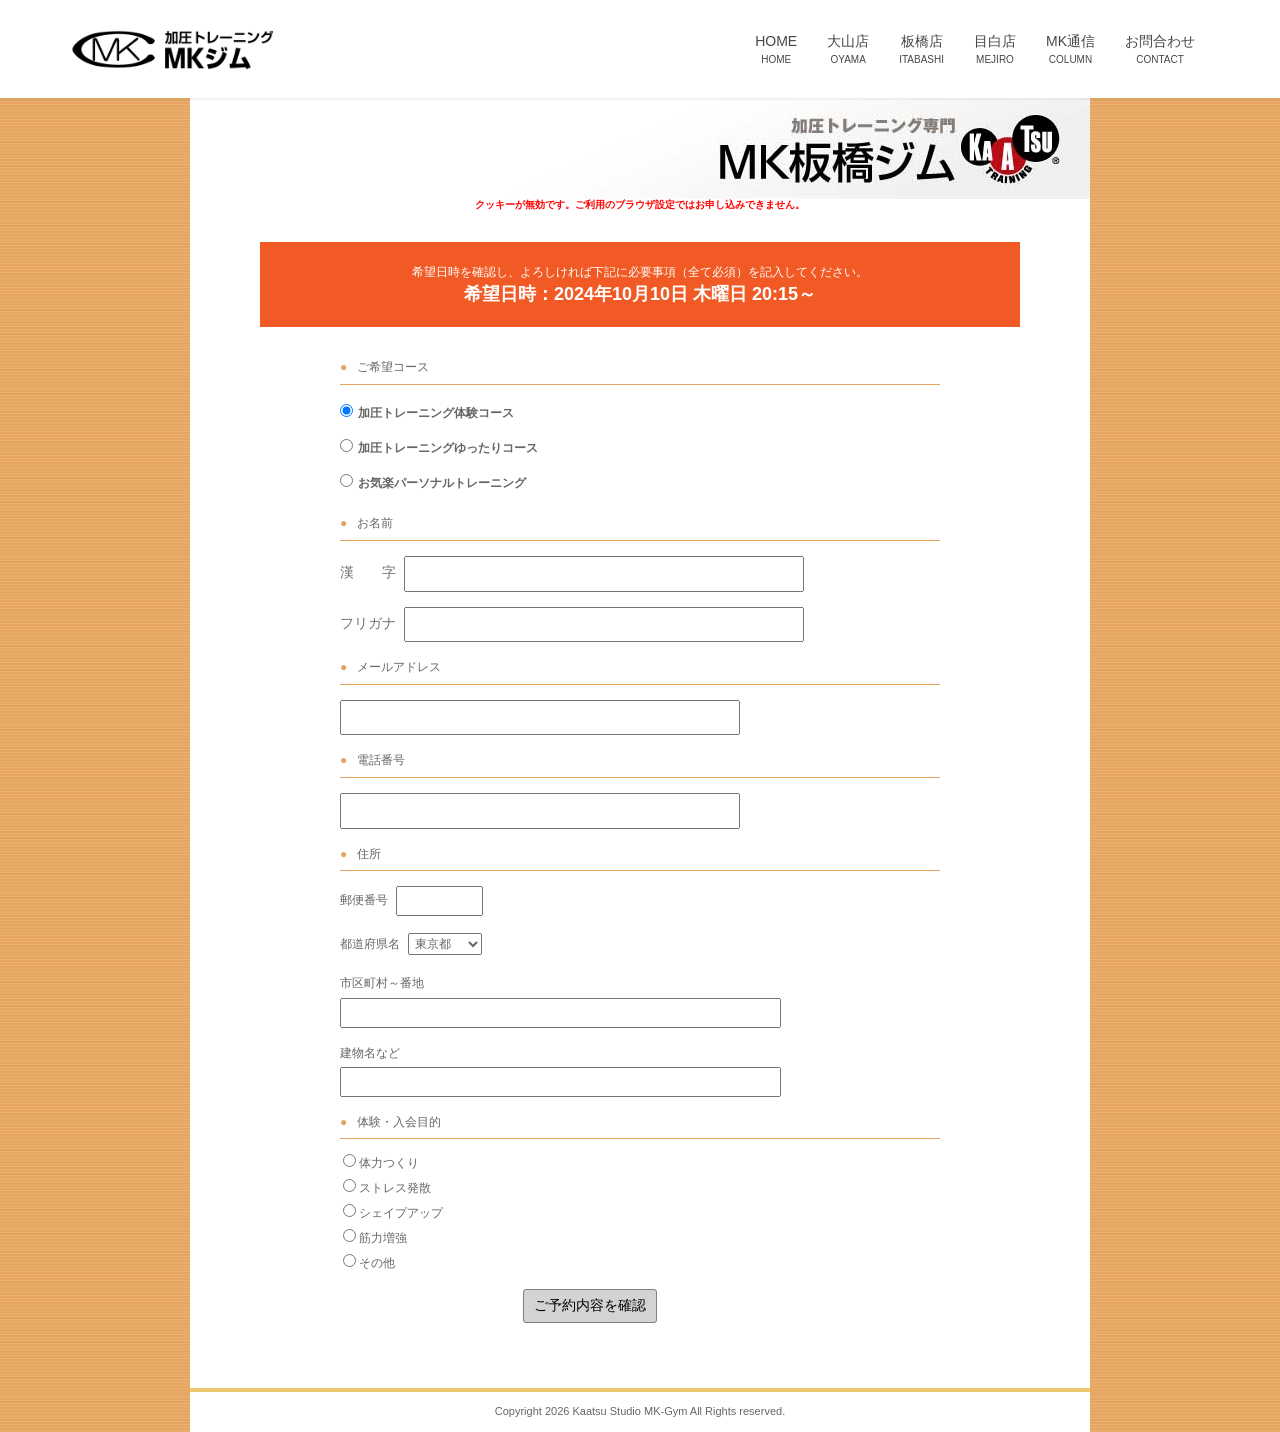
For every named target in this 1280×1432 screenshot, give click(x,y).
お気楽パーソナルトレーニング (442, 483)
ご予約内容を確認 (590, 1305)
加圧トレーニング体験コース (436, 413)
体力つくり (389, 1163)
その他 (377, 1263)
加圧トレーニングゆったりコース (448, 448)
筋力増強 (383, 1238)
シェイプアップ (401, 1213)
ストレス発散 (395, 1188)
